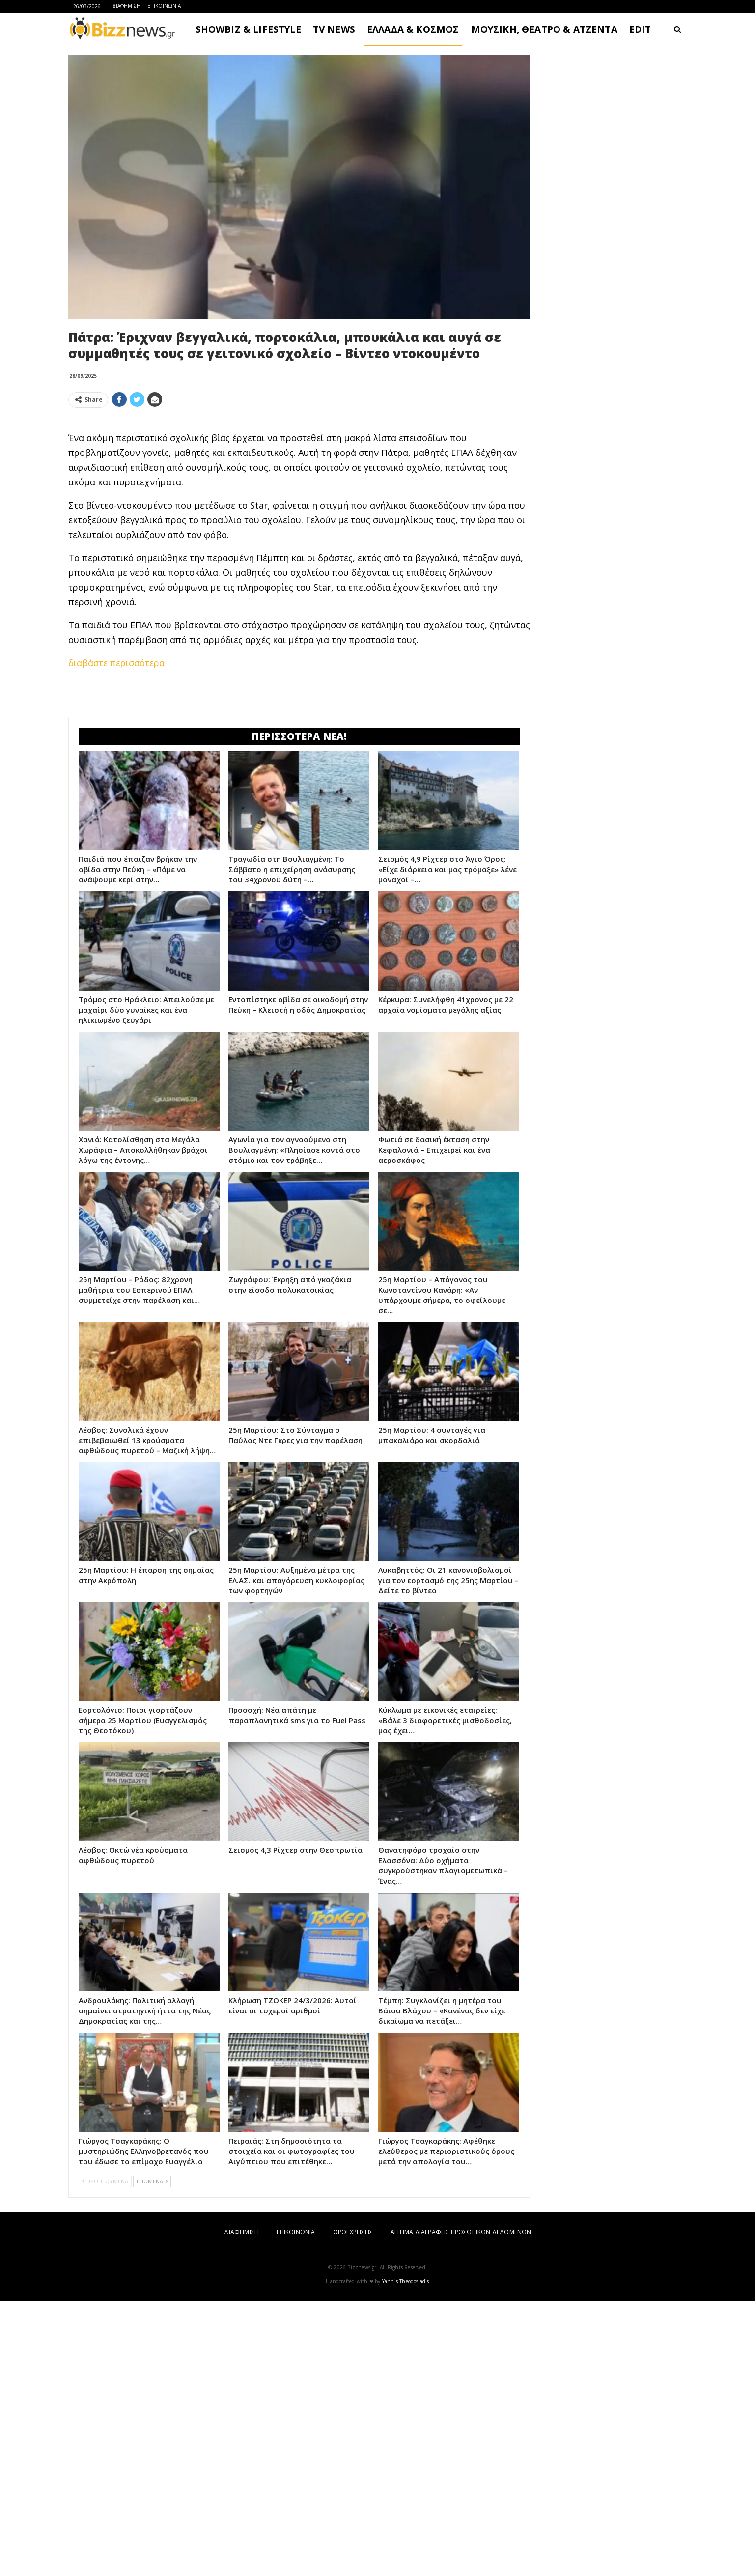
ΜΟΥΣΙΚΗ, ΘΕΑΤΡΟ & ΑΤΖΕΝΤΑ (544, 29)
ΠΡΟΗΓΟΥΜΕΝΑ (105, 2181)
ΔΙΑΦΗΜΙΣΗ (126, 5)
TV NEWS (334, 29)
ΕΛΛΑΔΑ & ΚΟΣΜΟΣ (413, 29)
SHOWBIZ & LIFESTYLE (248, 29)
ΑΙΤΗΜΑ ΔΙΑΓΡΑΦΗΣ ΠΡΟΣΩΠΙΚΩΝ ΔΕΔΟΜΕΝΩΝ (461, 2232)
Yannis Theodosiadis (405, 2281)
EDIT (640, 29)
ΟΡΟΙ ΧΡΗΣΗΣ (353, 2232)
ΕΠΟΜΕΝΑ (152, 2181)
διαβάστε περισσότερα (116, 663)
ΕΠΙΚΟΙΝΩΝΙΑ (164, 5)
